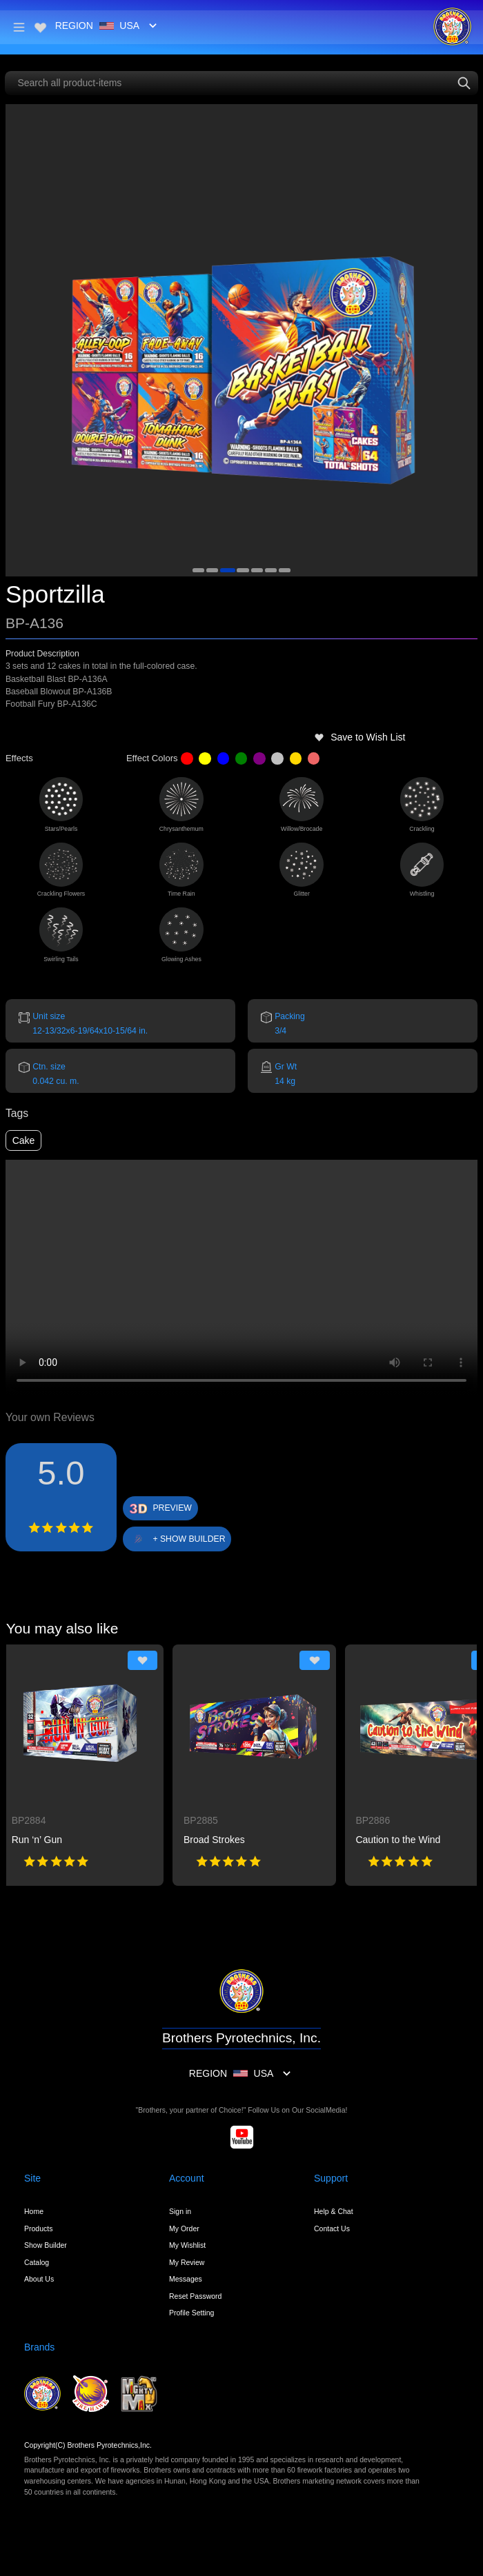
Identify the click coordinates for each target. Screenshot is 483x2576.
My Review (186, 2262)
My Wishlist (187, 2245)
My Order (184, 2228)
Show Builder (45, 2245)
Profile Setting (191, 2312)
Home (33, 2211)
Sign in (180, 2211)
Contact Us (332, 2228)
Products (38, 2228)
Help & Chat (333, 2211)
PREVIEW (172, 1508)
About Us (39, 2279)
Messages (185, 2279)
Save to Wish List (360, 737)
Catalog (36, 2262)
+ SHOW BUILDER (188, 1539)
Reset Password (195, 2296)
